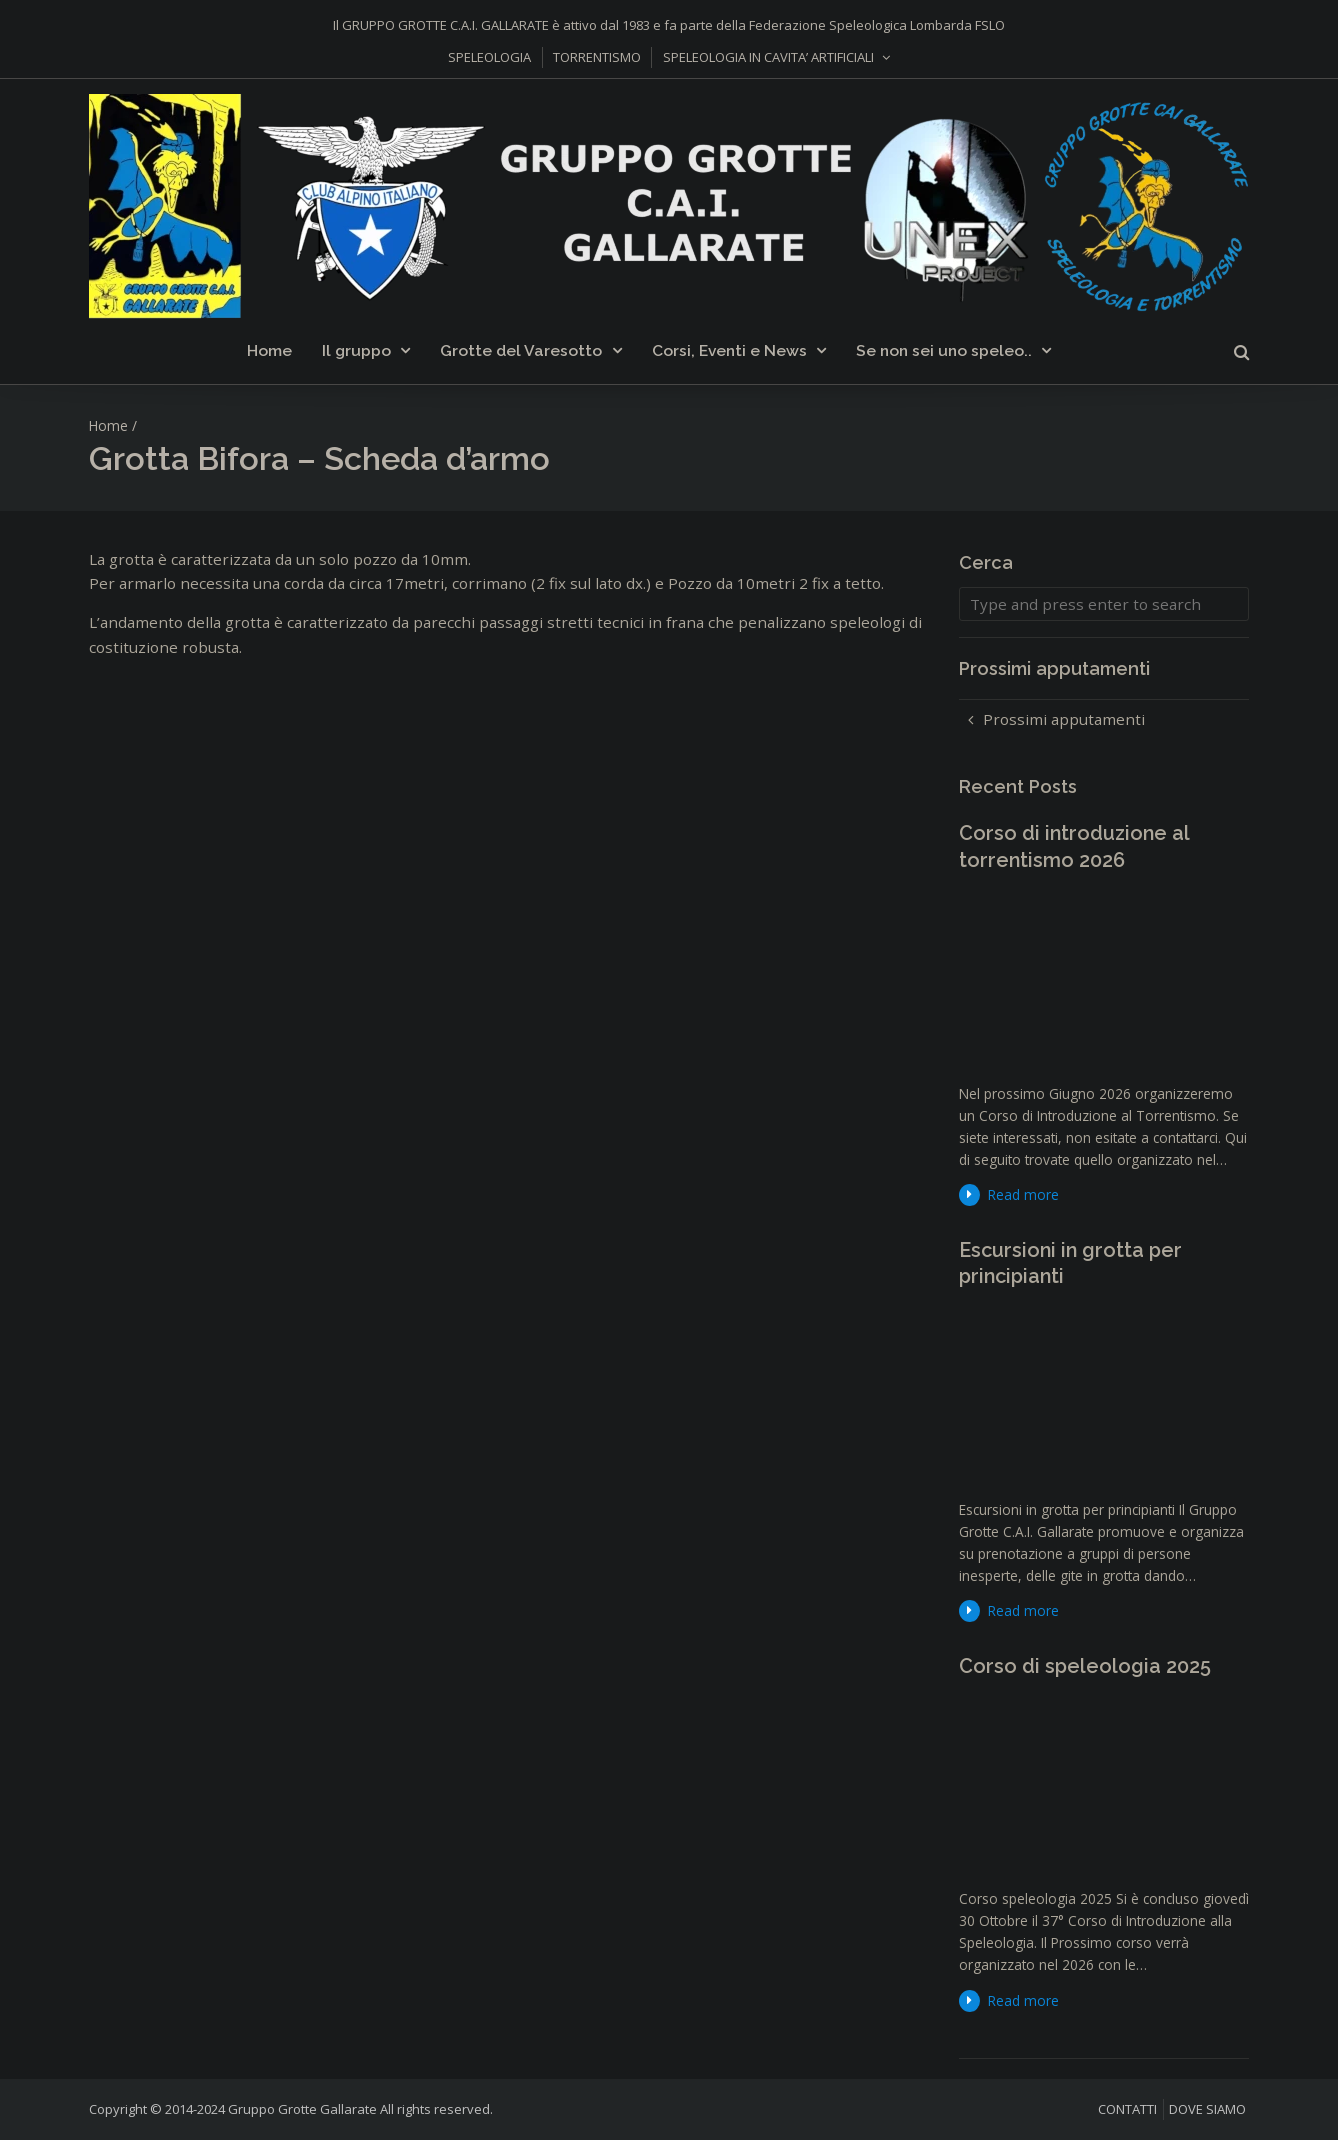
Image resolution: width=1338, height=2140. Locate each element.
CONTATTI (1127, 2109)
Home (269, 350)
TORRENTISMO (597, 57)
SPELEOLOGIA (489, 57)
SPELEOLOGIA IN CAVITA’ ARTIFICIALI (768, 57)
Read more (1023, 1194)
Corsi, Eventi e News (729, 350)
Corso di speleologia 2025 (1085, 1666)
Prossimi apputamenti (1064, 719)
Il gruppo (356, 350)
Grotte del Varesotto (521, 350)
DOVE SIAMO (1207, 2109)
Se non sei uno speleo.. (944, 350)
